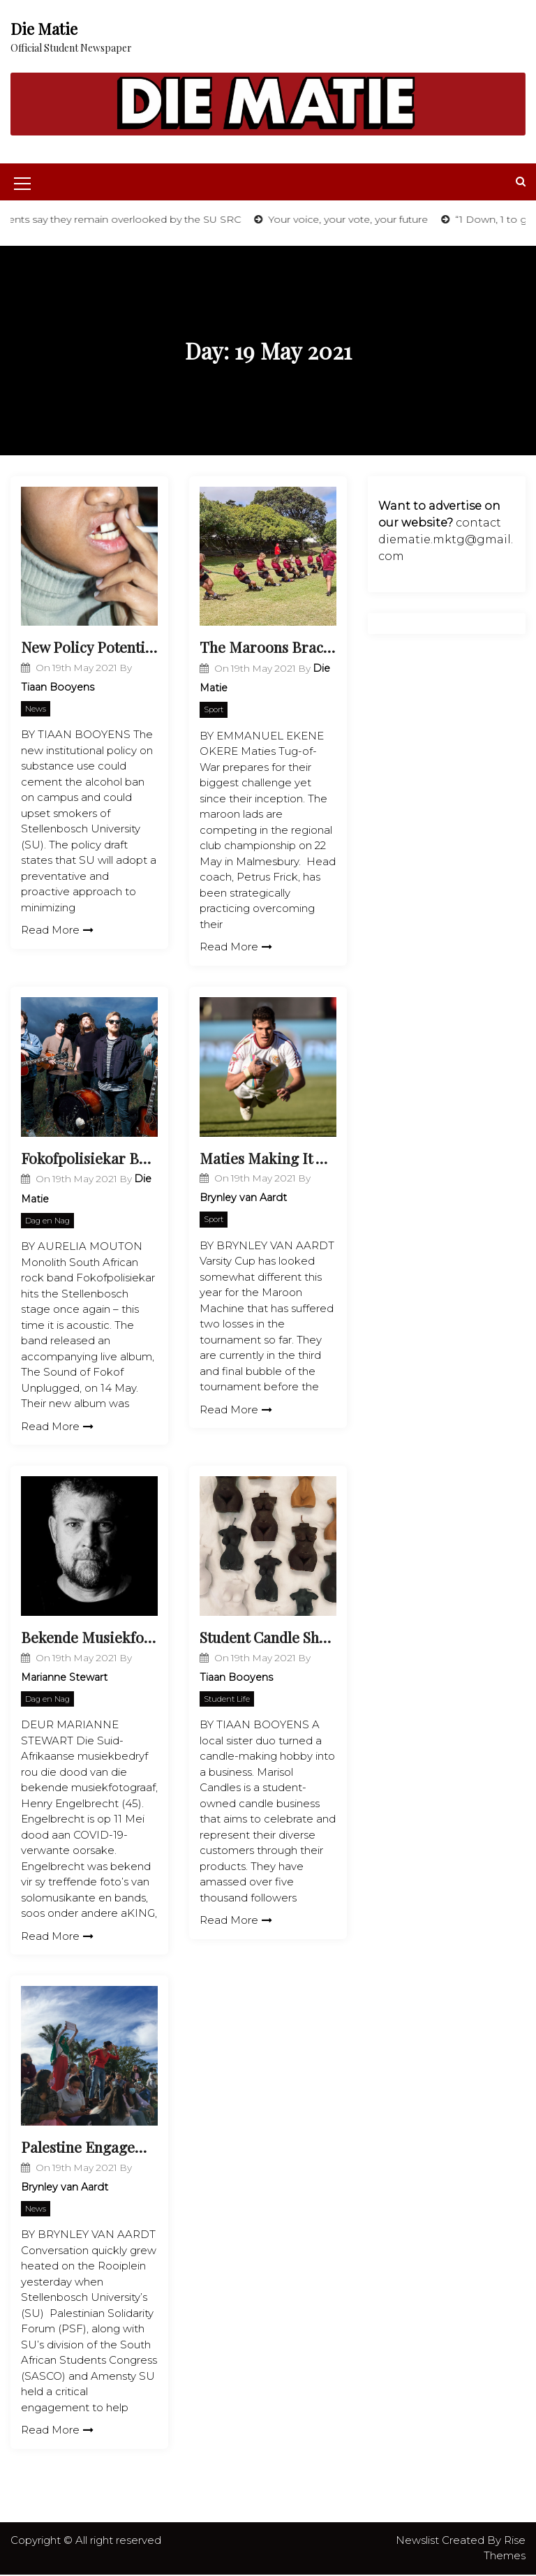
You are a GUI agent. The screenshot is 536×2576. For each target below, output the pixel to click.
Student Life (227, 1700)
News (35, 709)
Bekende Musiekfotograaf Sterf (89, 1637)
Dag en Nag (47, 1221)
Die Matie (43, 28)
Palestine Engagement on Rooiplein (89, 2148)
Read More (57, 930)
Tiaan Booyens (57, 687)
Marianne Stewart (64, 1678)
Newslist (419, 2541)
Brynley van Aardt (243, 1198)
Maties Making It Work (268, 1158)
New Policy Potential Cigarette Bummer (89, 647)
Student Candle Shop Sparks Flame (268, 1637)
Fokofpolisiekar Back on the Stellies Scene (89, 1158)
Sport (213, 710)
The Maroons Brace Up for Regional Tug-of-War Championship (268, 647)
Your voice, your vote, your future (367, 219)
